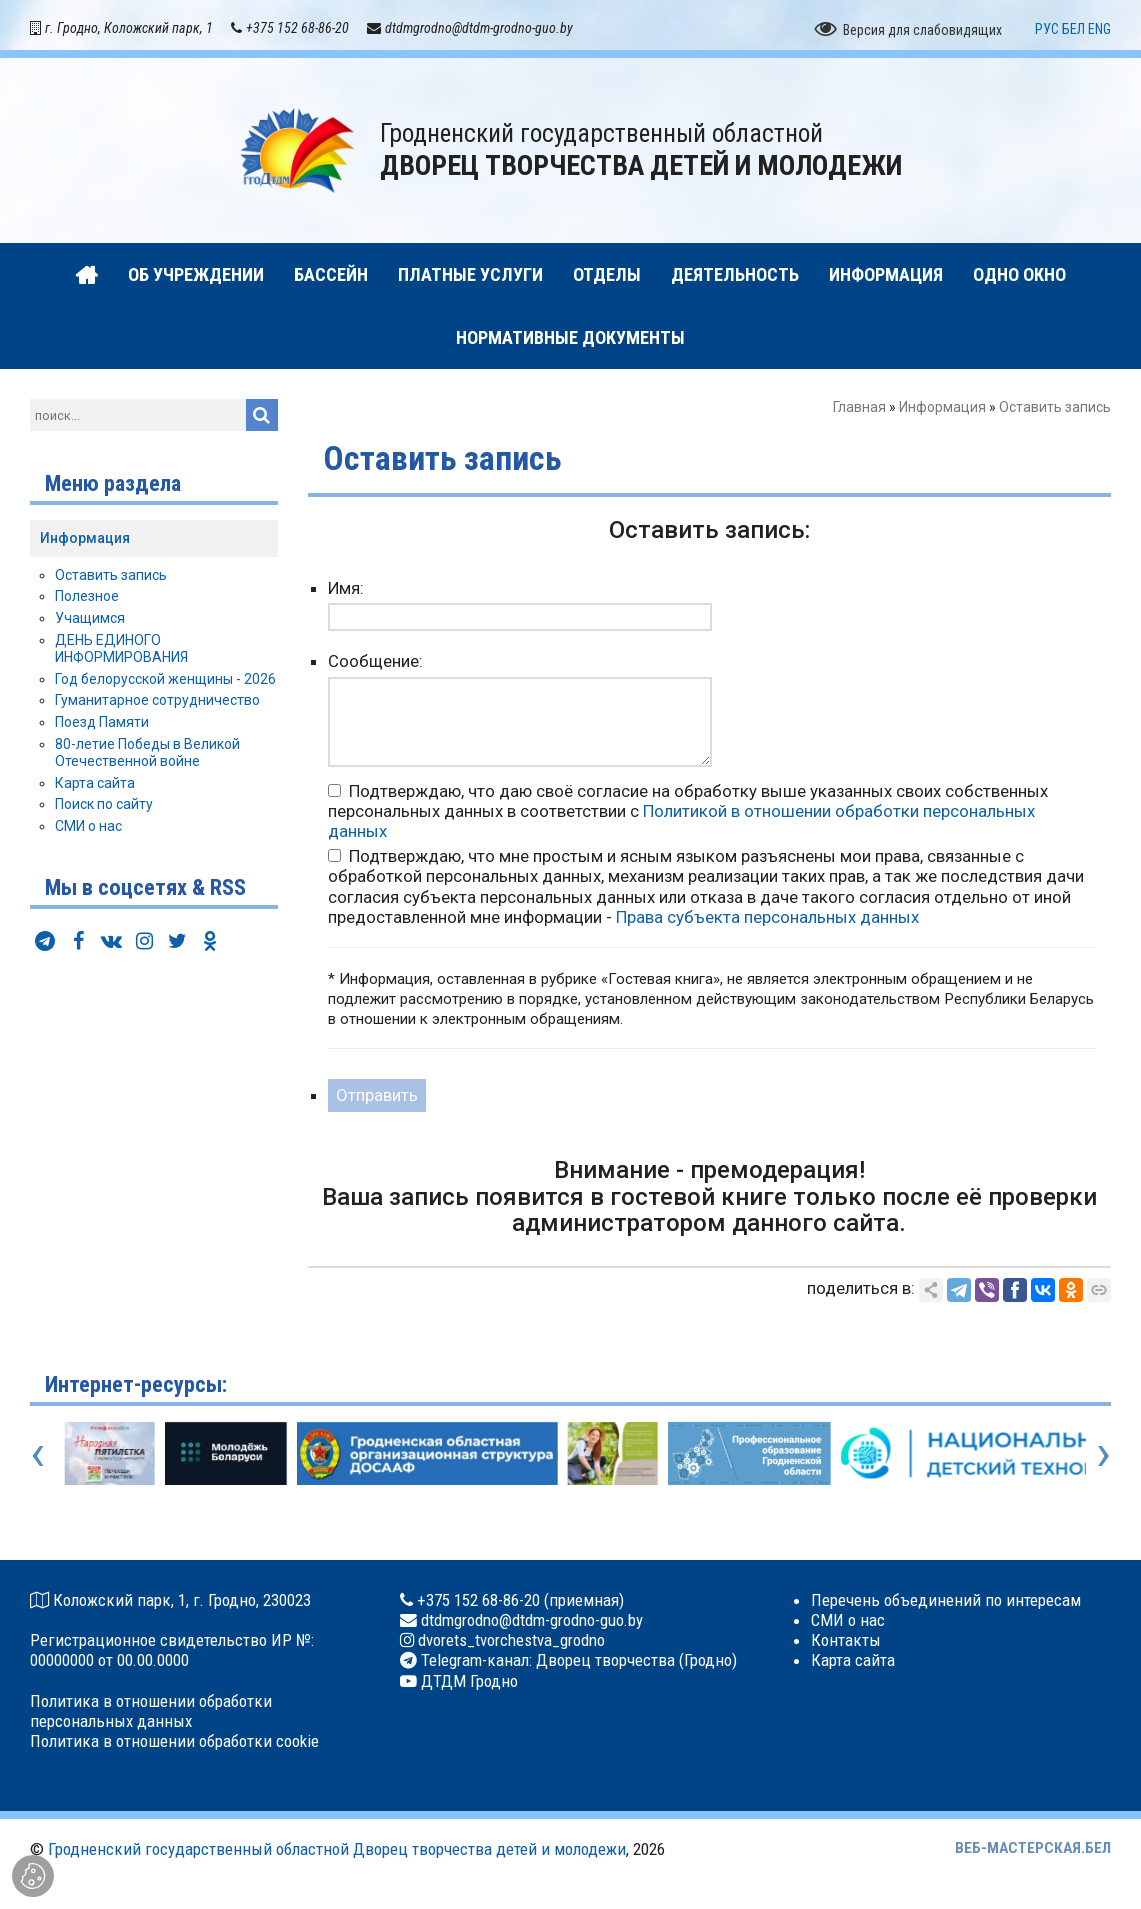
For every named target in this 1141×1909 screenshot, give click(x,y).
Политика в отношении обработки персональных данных (151, 1715)
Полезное (87, 601)
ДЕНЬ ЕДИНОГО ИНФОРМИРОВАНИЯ (121, 652)
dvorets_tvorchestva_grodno (509, 1645)
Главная (859, 412)
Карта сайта (95, 787)
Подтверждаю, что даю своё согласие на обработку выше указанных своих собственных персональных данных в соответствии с (688, 815)
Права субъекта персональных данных (767, 921)
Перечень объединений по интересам (946, 1604)
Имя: (346, 593)
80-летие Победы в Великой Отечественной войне (147, 756)
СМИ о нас (88, 831)
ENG (1099, 33)
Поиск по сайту (104, 809)
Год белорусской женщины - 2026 (165, 683)
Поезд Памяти (102, 727)
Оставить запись (111, 579)
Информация (942, 412)
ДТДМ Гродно (467, 1685)
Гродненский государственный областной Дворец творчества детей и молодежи (337, 1854)
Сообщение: (375, 666)
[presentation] (37, 1457)
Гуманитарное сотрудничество (157, 705)
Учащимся (90, 623)
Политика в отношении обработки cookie (174, 1745)
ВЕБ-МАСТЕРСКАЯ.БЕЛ (1033, 1853)
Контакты (846, 1645)
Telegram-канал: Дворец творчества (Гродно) (577, 1665)
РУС (1047, 33)
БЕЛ (1073, 33)
